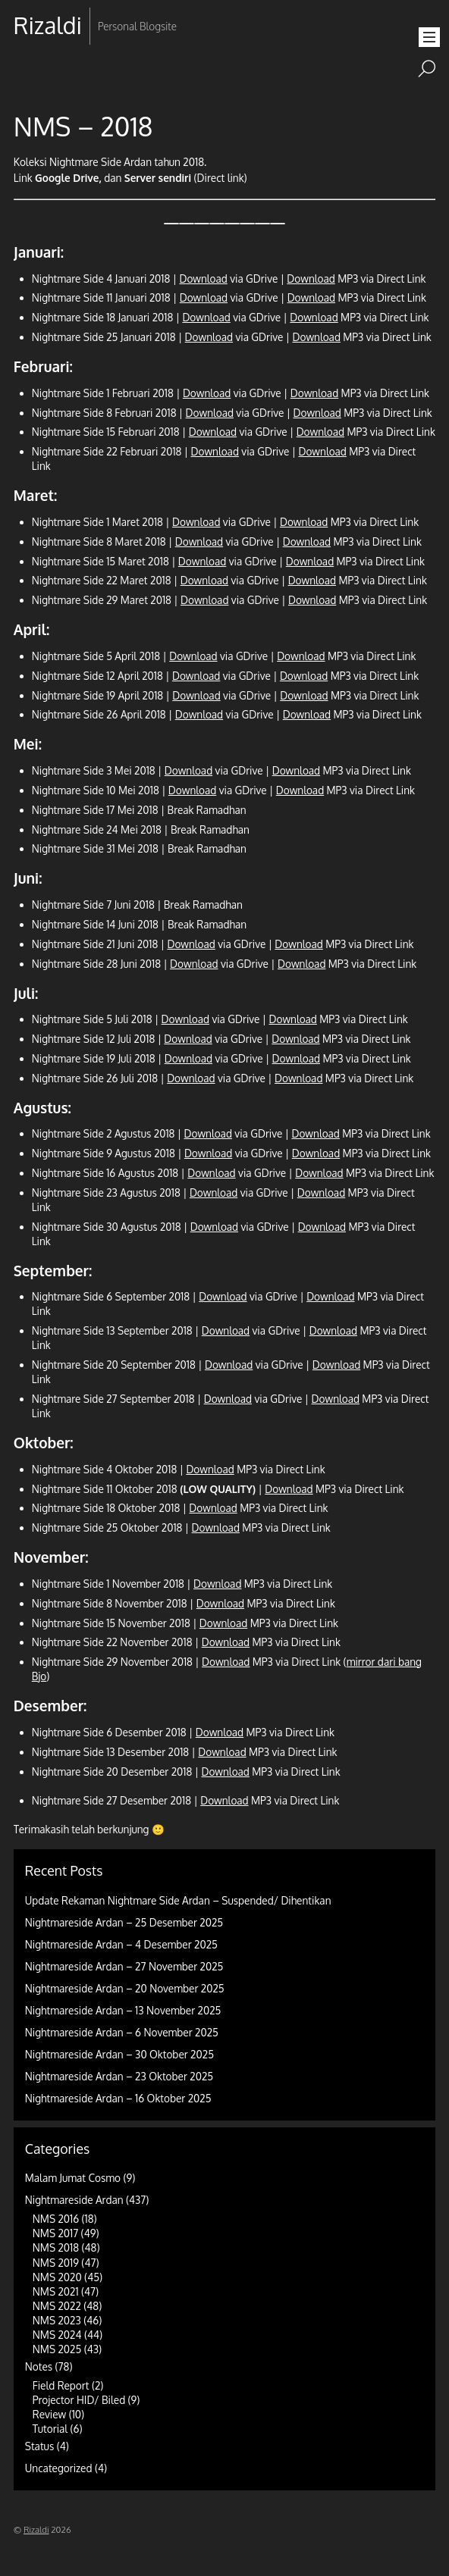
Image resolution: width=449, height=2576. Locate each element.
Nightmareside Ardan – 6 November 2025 (121, 2032)
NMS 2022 (57, 2305)
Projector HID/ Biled (79, 2399)
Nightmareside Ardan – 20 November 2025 (124, 1988)
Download (203, 278)
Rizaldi (36, 2529)
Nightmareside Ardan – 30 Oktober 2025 (119, 2054)
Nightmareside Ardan (74, 2199)
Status (39, 2446)
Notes (38, 2366)
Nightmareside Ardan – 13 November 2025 (123, 2010)
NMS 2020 (57, 2277)
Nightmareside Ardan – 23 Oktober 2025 (119, 2076)
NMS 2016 (56, 2218)
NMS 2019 (56, 2262)
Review (50, 2414)
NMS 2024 (57, 2334)
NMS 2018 (56, 2247)
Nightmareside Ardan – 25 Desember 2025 (124, 1922)
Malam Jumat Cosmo (73, 2177)
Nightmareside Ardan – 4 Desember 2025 (121, 1944)
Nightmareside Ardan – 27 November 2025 (124, 1966)
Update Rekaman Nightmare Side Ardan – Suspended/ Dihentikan (178, 1900)
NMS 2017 (55, 2233)
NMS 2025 (57, 2349)
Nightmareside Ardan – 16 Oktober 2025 (118, 2098)
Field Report (61, 2385)
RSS (27, 74)
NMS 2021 (56, 2291)
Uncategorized (59, 2468)
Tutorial (50, 2428)
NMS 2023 (57, 2320)
